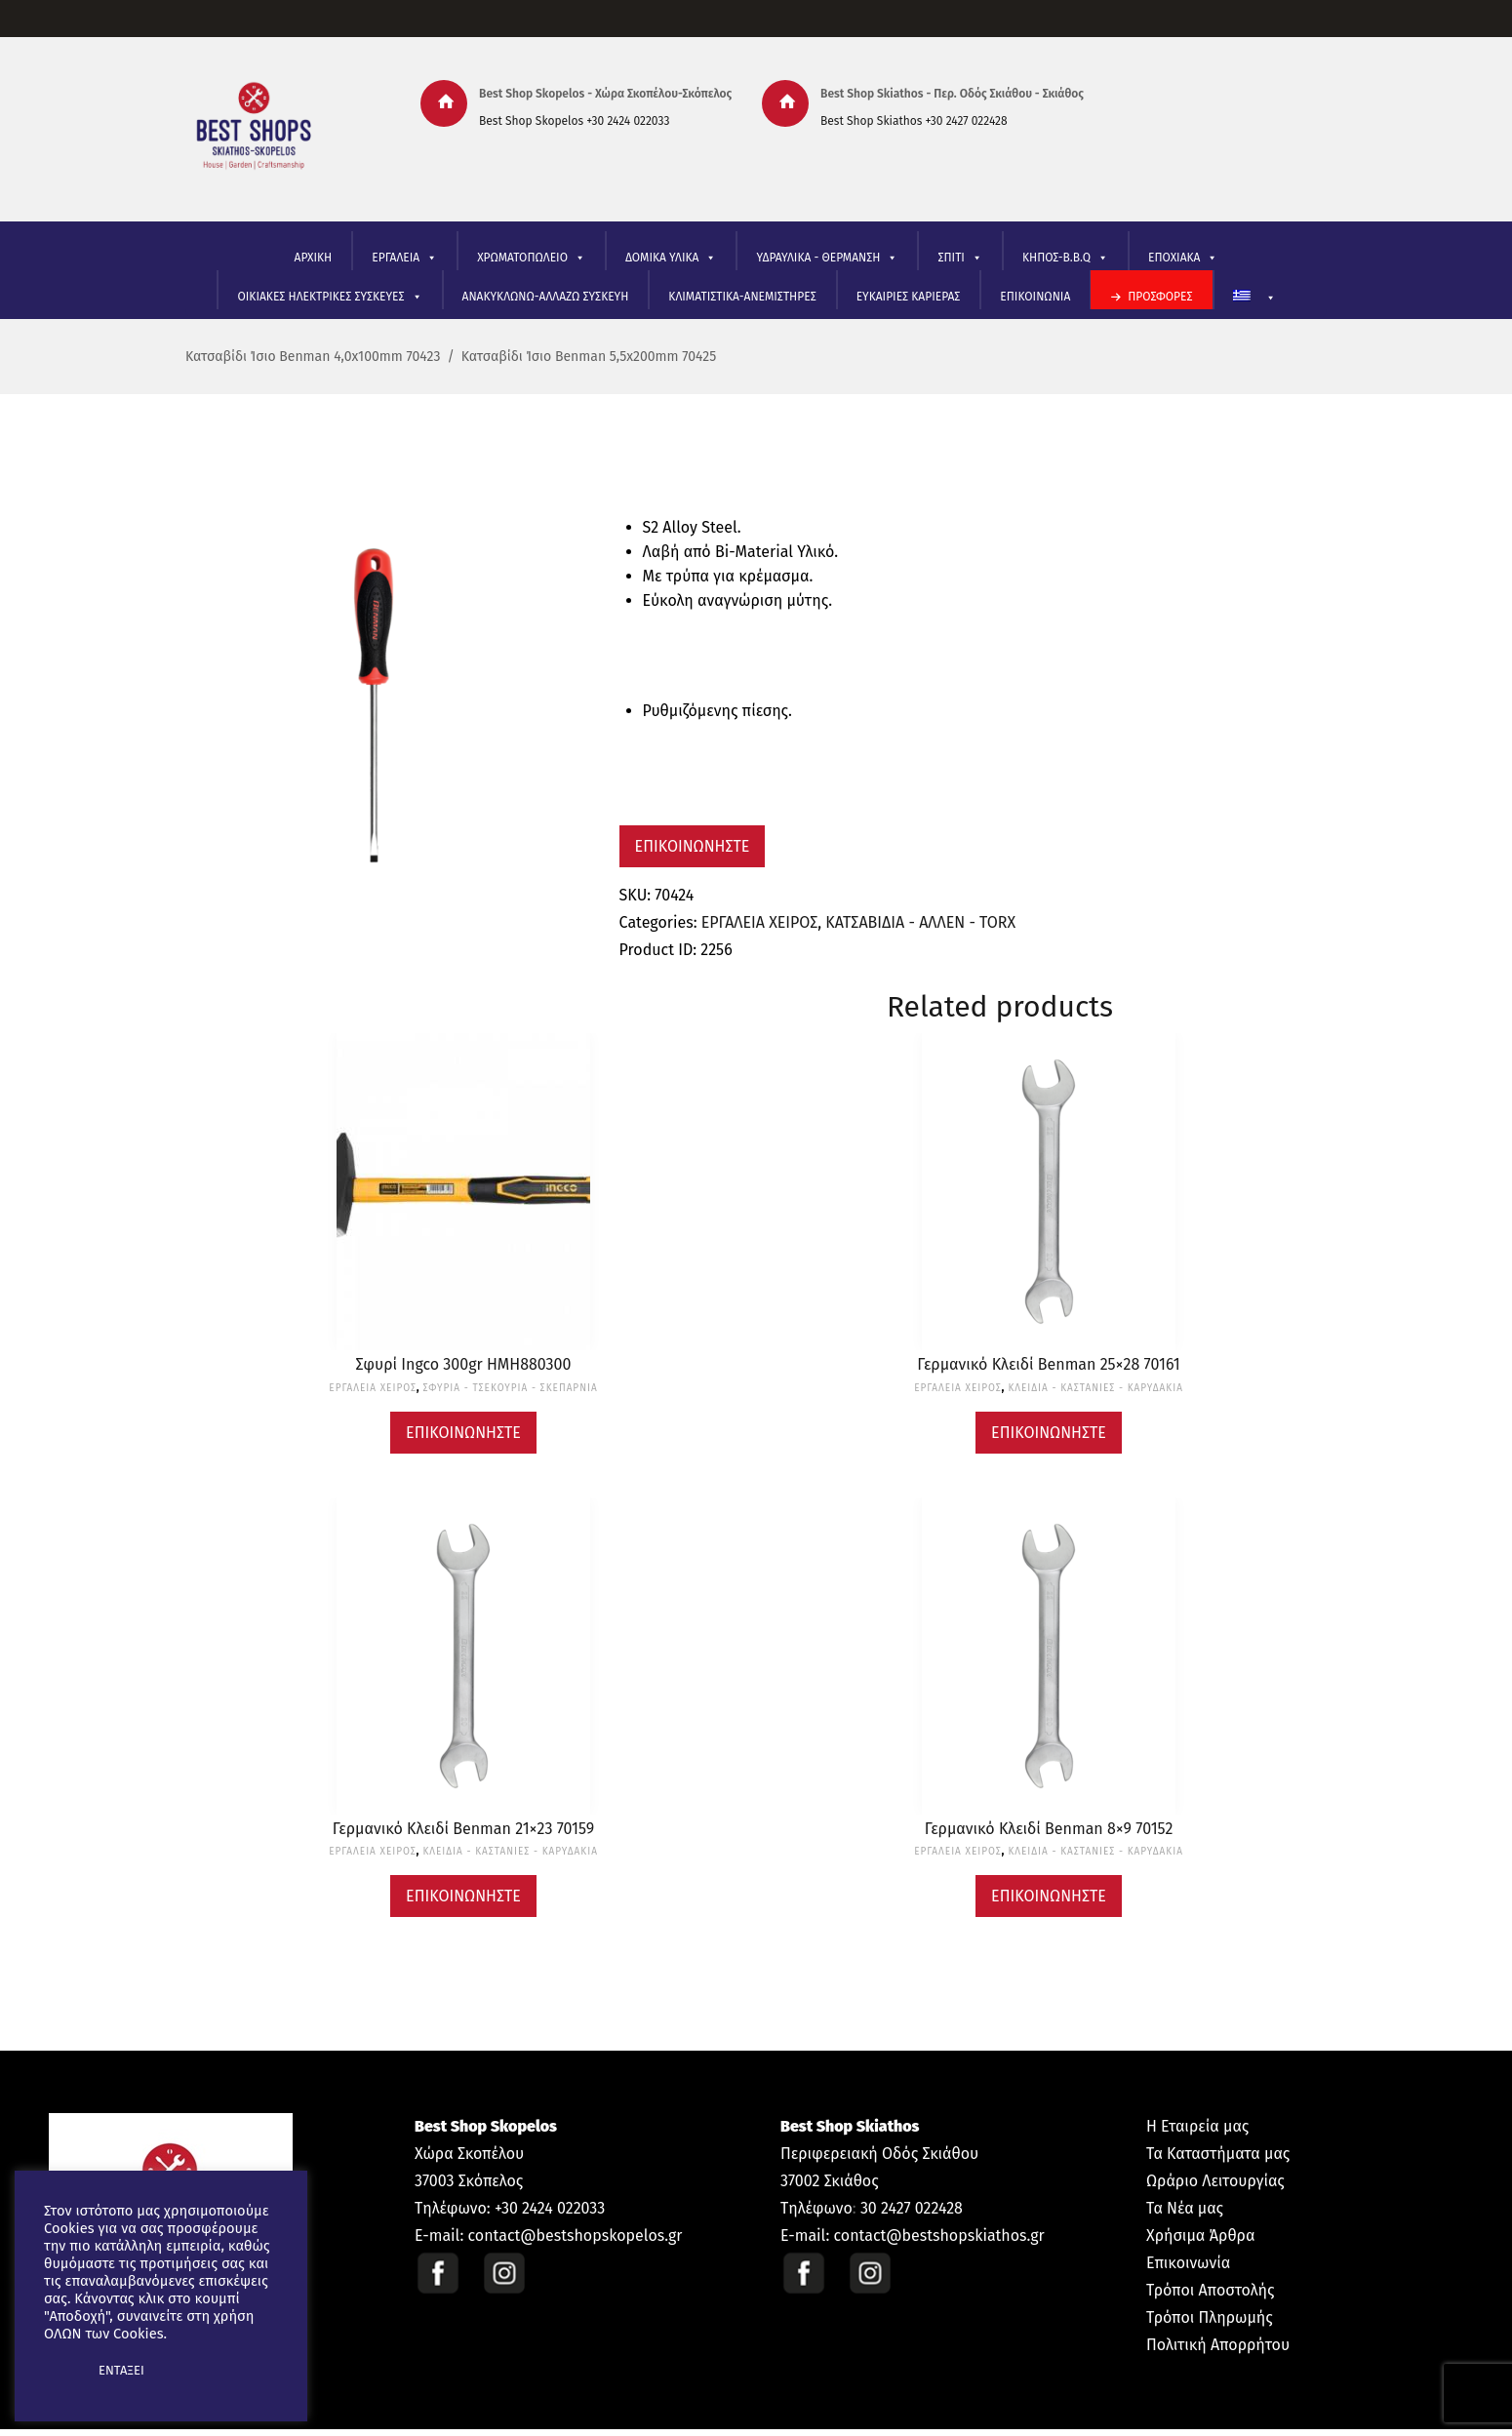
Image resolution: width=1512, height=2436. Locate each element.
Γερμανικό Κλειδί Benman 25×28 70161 (1048, 1364)
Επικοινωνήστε (692, 846)
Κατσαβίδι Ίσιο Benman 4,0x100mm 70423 (312, 356)
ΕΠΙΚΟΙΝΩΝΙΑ (1035, 296)
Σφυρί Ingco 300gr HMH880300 (464, 1364)
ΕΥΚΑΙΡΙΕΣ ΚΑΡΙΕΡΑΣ (908, 296)
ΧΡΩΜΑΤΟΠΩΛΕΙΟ (531, 258)
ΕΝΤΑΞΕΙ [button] (121, 2370)
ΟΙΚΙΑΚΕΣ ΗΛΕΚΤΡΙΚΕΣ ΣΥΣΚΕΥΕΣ (329, 297)
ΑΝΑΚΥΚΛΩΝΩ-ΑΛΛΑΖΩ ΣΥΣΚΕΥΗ (545, 296)
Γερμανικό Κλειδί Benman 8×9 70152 (1049, 1828)
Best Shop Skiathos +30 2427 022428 (914, 121)
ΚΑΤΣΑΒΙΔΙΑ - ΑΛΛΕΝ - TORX (920, 922)
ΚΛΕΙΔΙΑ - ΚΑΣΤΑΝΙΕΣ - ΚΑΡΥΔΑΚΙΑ (1095, 1388)
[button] (60, 2370)
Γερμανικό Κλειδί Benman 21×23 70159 (463, 1828)
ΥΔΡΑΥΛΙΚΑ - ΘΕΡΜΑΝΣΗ (826, 258)
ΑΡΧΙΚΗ (314, 257)
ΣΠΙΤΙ (959, 258)
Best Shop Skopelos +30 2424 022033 (574, 121)
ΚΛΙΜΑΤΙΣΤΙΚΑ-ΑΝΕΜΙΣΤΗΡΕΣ (742, 296)
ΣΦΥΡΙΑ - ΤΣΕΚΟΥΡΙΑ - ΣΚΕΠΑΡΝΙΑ (510, 1388)
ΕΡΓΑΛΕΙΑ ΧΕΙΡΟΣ (759, 922)
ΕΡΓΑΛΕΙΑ (404, 258)
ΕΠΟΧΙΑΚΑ (1183, 258)
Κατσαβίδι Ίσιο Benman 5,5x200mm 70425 (589, 356)
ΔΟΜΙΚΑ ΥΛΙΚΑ (670, 258)
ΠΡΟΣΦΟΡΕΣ (1160, 296)
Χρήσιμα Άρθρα (1200, 2235)
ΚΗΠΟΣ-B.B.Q (1065, 258)
